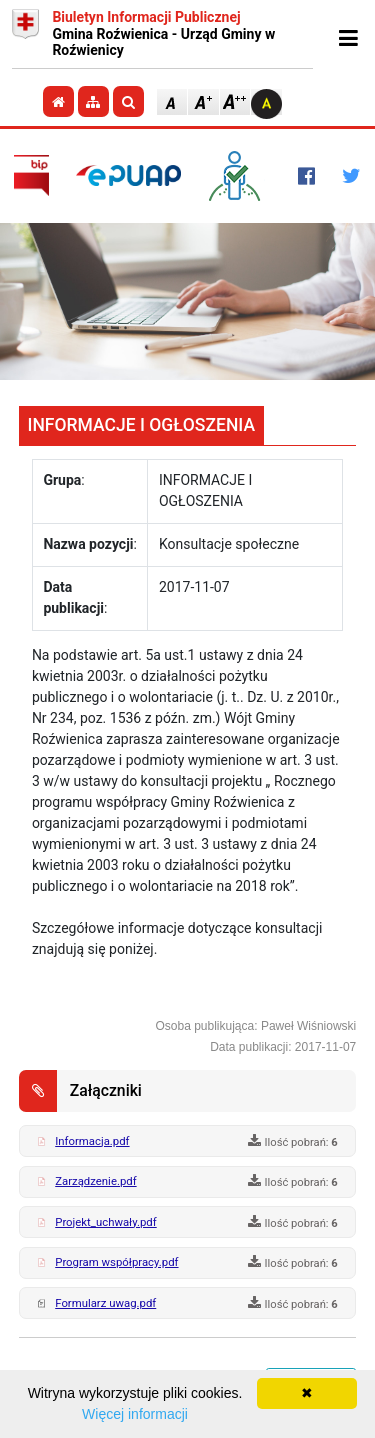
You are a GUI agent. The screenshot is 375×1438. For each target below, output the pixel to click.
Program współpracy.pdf (116, 1262)
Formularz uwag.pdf (105, 1303)
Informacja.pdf (92, 1141)
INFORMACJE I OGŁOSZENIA (142, 425)
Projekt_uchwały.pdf (106, 1222)
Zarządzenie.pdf (95, 1181)
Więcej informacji (135, 1414)
